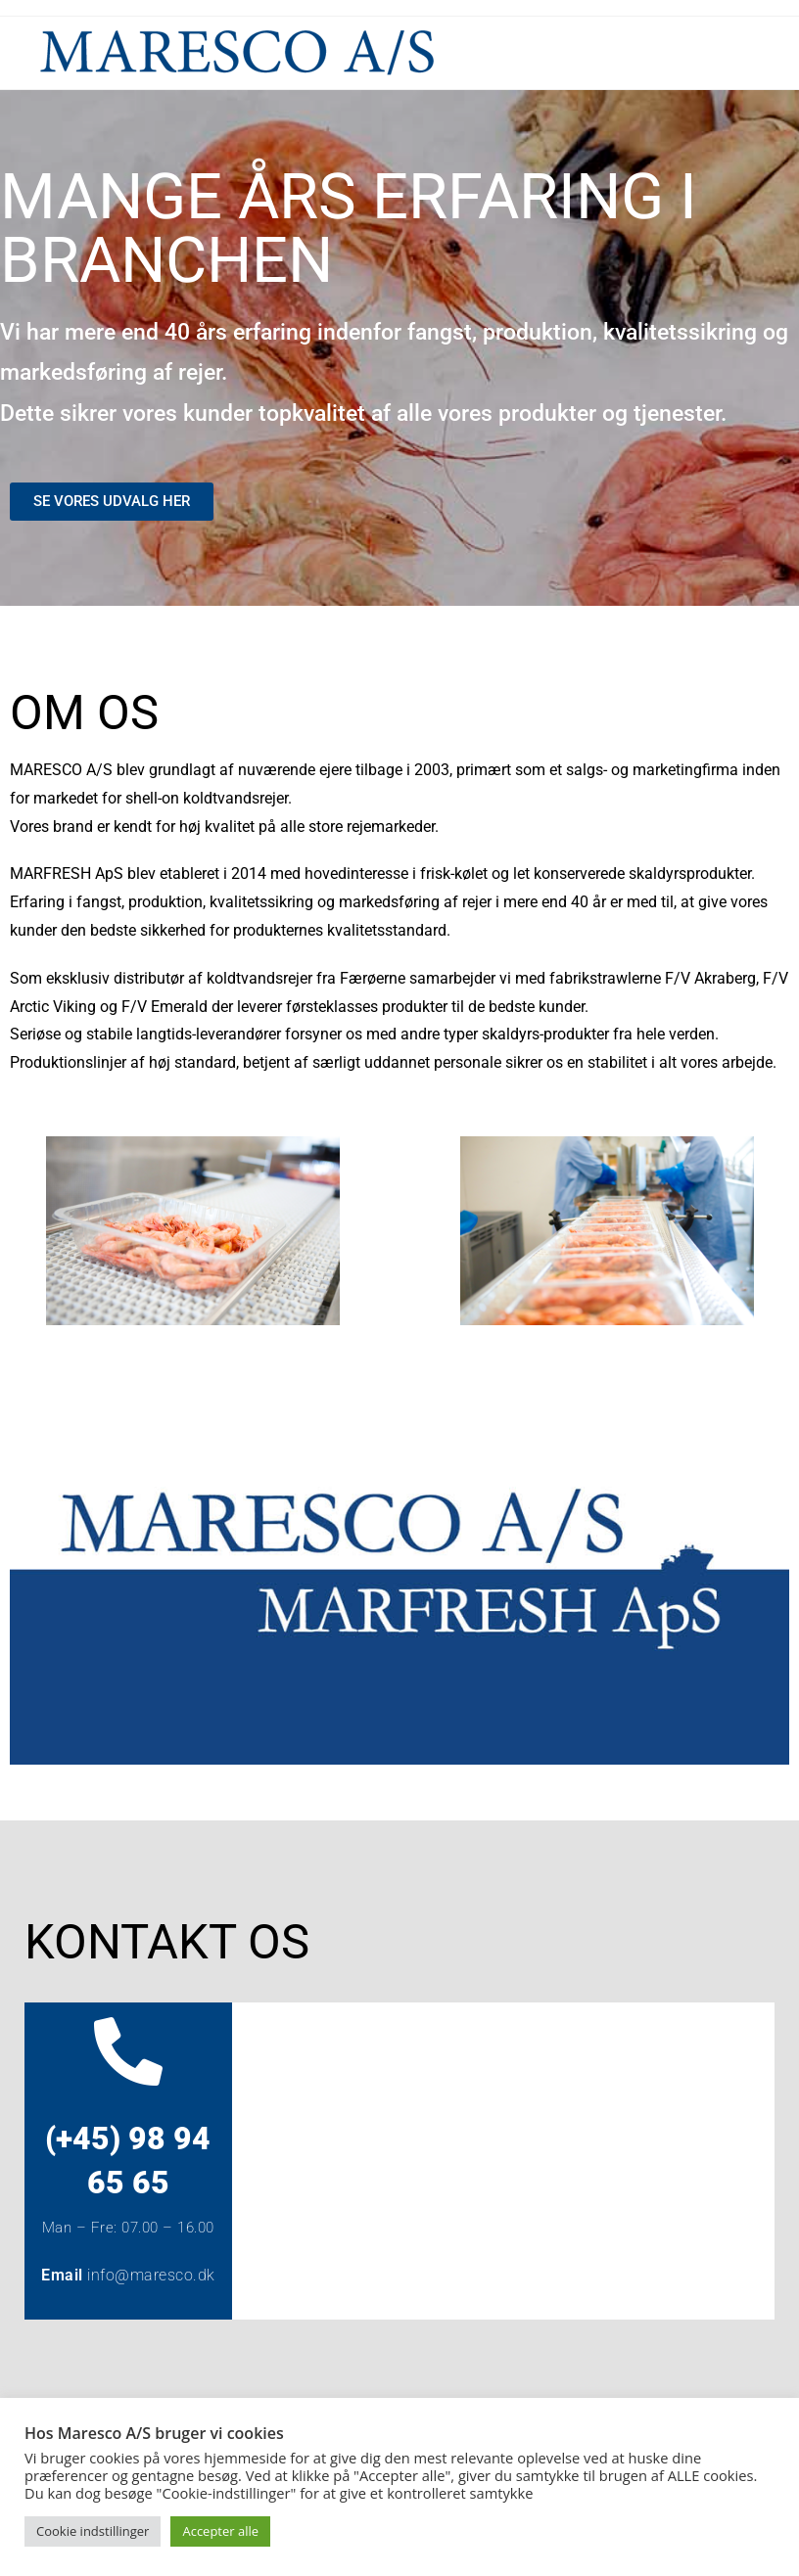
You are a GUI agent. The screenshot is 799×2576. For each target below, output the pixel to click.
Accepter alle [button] (220, 2531)
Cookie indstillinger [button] (92, 2531)
